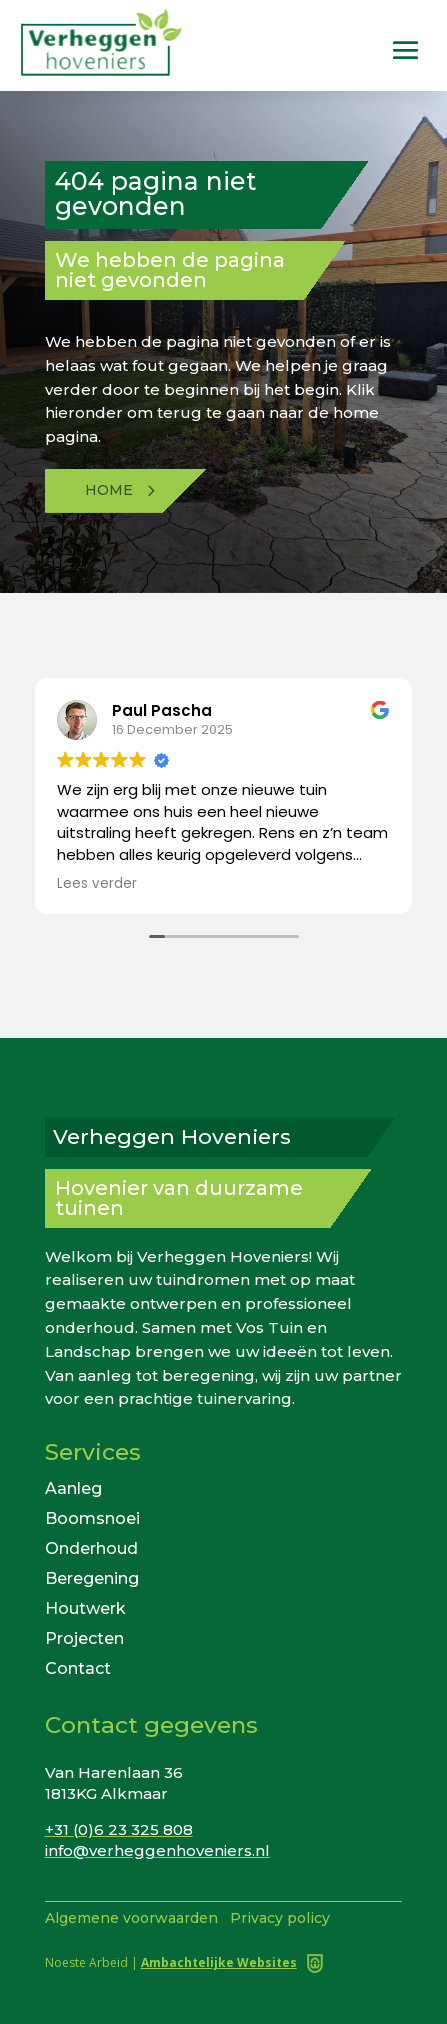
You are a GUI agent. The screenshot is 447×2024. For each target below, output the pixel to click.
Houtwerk (85, 1607)
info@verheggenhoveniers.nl (157, 1850)
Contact (78, 1667)
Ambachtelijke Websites (219, 1962)
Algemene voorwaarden (131, 1918)
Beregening (92, 1577)
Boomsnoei (92, 1517)
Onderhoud (91, 1547)
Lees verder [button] (97, 884)
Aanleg (73, 1487)
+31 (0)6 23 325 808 (119, 1829)
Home (109, 490)
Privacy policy (280, 1918)
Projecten (84, 1637)
